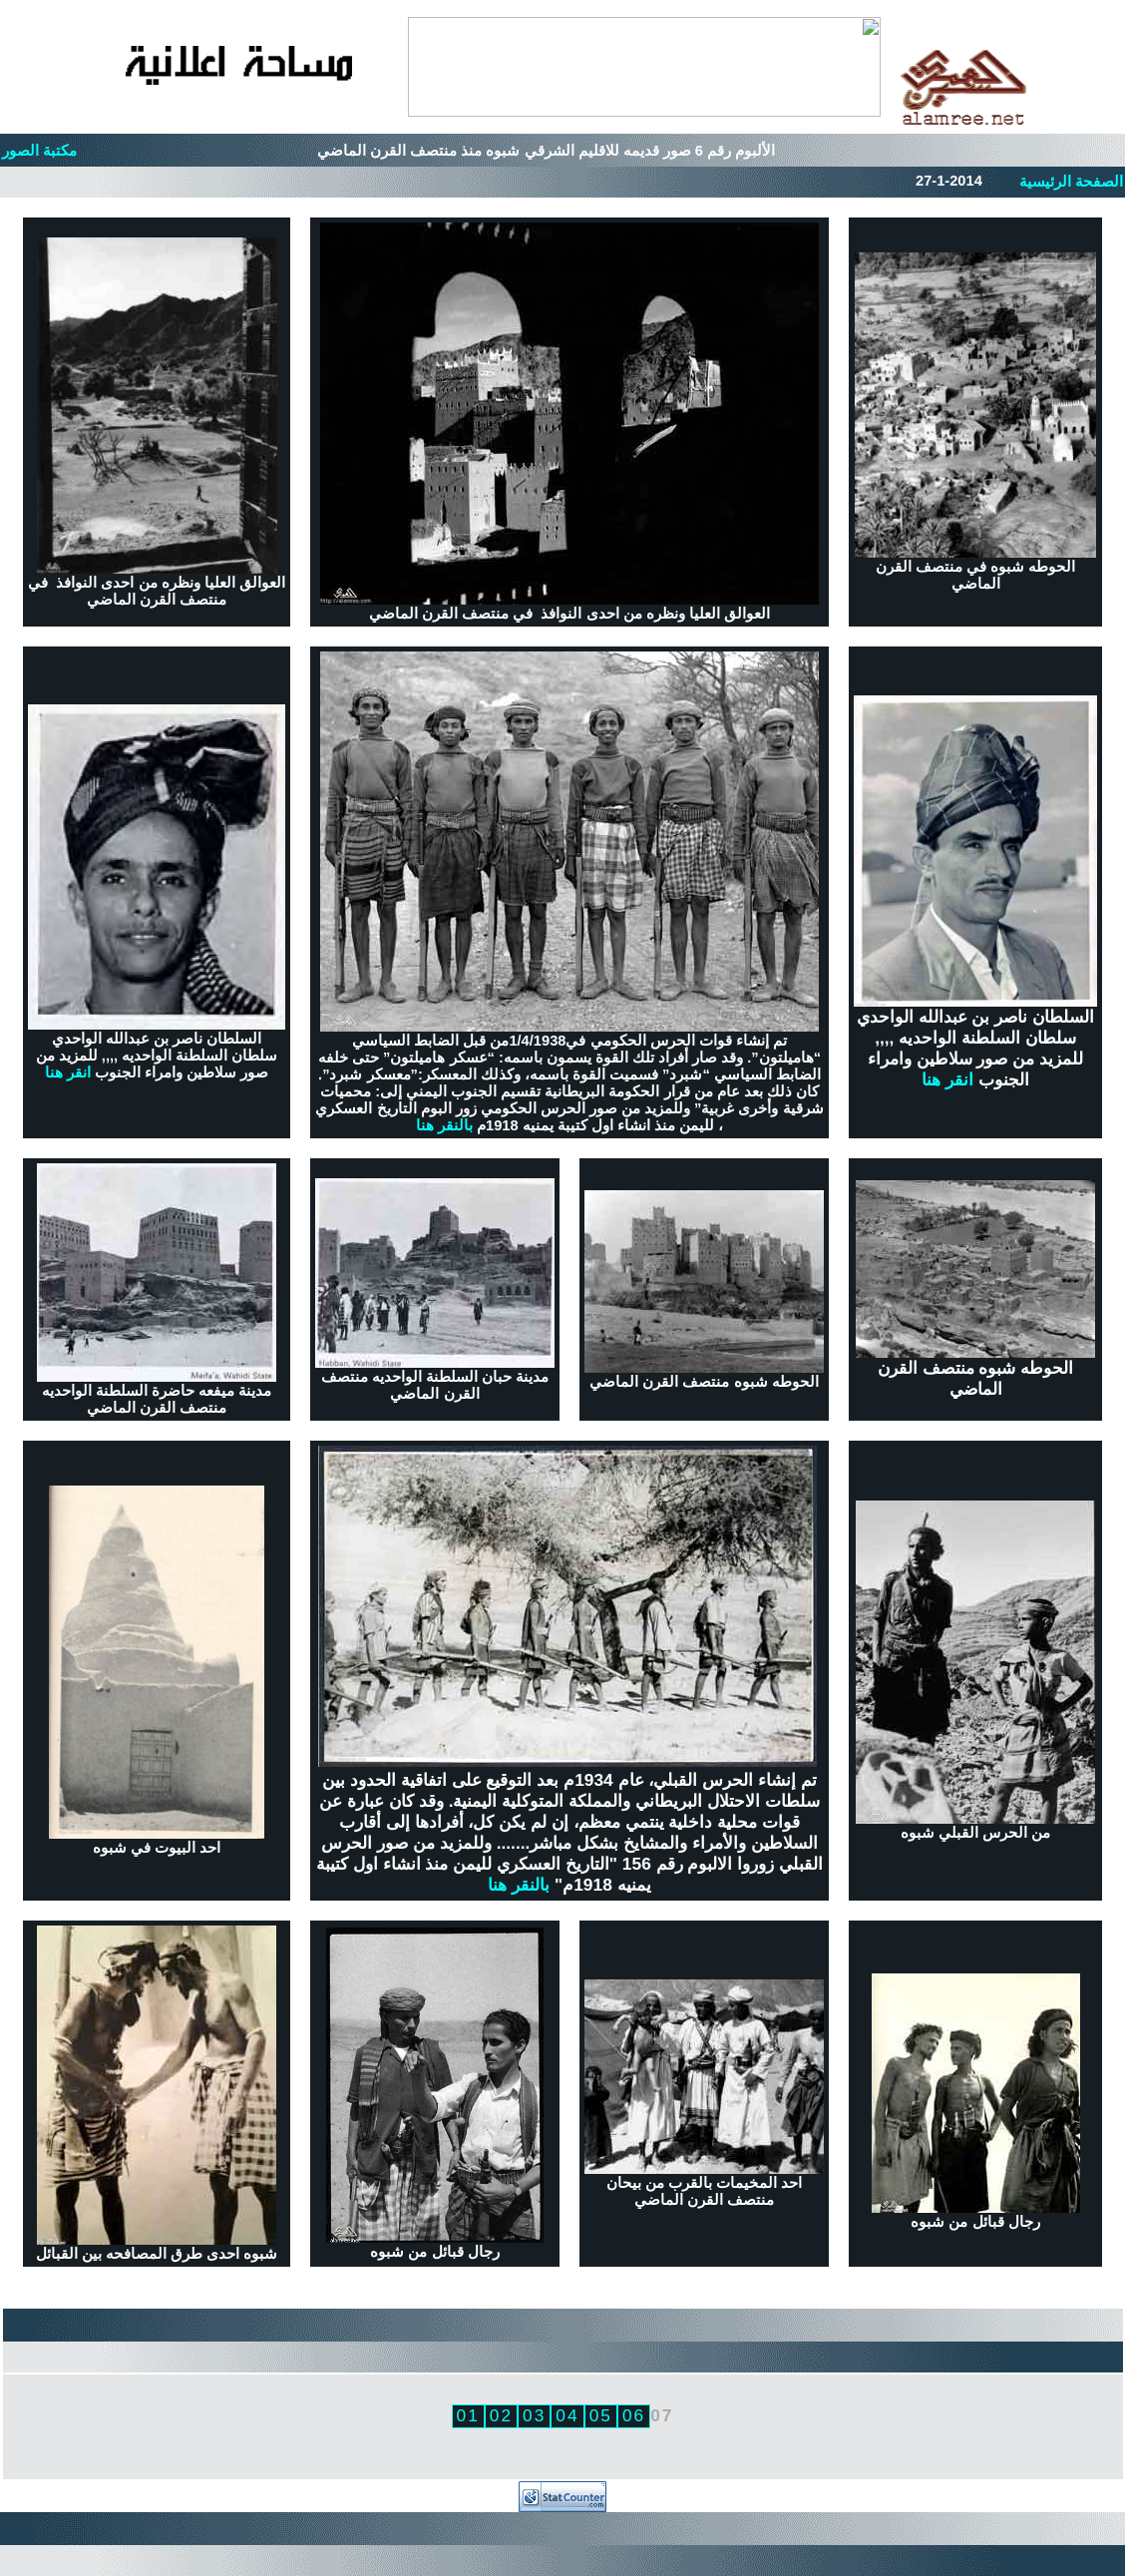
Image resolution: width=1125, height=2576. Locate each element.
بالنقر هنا (444, 1125)
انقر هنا (68, 1072)
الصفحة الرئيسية (1071, 182)
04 (567, 2415)
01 (468, 2415)
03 (534, 2415)
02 (501, 2415)
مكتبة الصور (39, 151)
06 (633, 2415)
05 (600, 2415)
